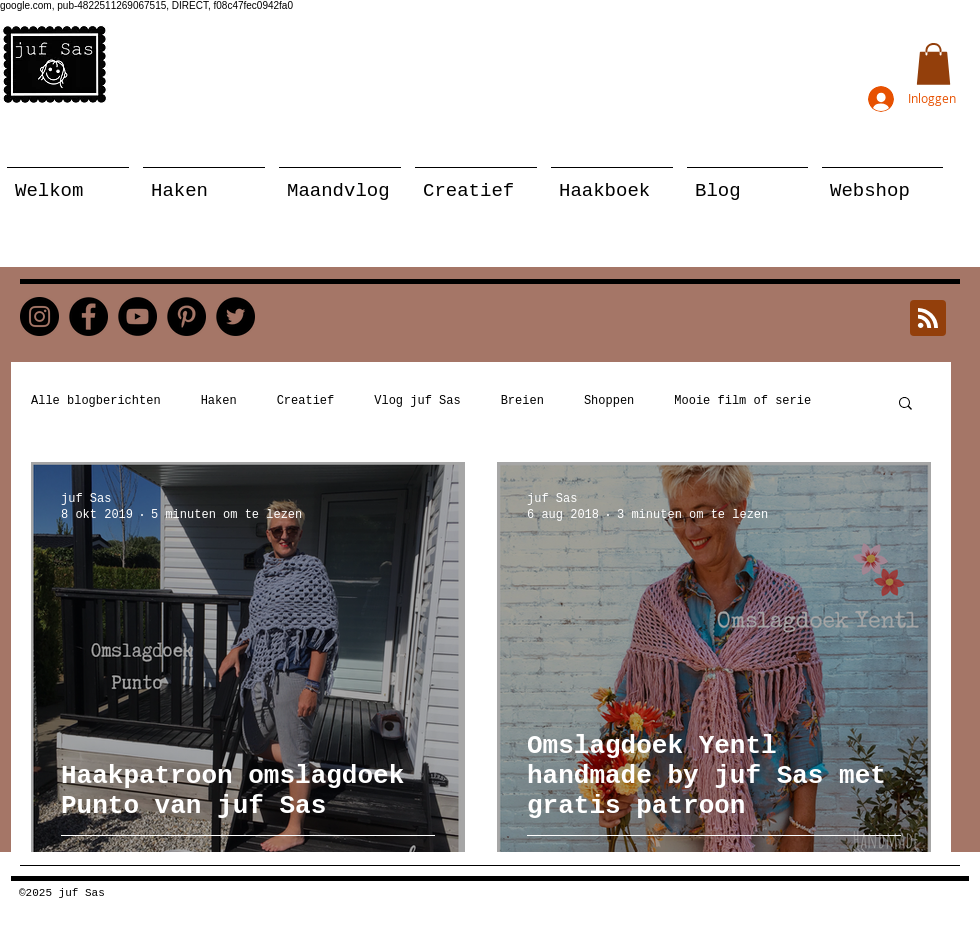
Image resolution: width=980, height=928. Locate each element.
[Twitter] (235, 316)
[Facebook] (88, 316)
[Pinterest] (186, 316)
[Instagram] (39, 316)
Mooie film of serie (742, 401)
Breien (522, 401)
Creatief (306, 401)
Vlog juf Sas (417, 401)
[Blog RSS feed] (928, 319)
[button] (933, 64)
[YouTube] (137, 316)
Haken (219, 401)
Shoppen (609, 401)
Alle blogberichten (96, 401)
